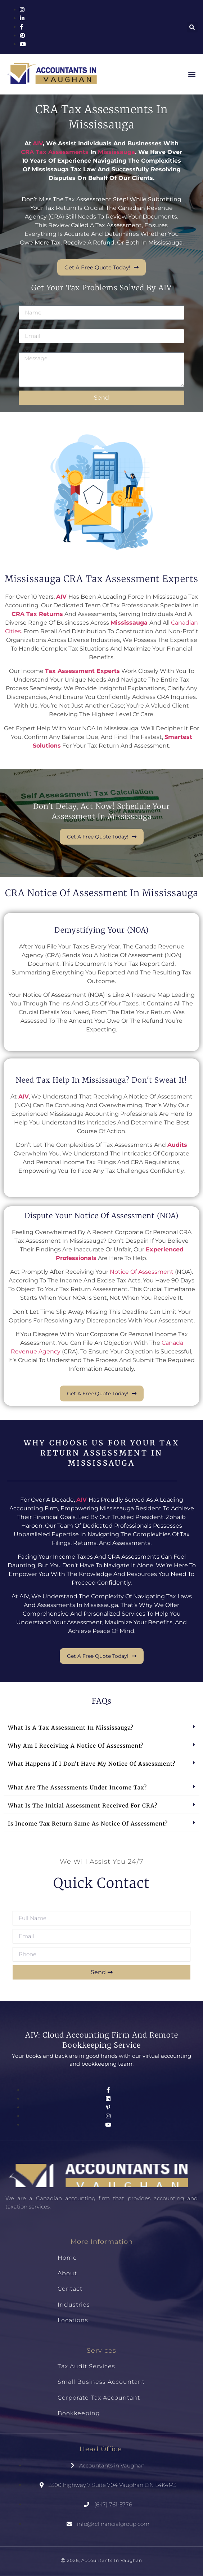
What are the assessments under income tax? (77, 1787)
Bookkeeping (79, 2413)
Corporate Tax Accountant (99, 2397)
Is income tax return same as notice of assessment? (88, 1823)
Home (67, 2257)
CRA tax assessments (55, 152)
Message (30, 349)
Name (27, 302)
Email (26, 326)
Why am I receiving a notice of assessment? (76, 1745)
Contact (70, 2288)
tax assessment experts (82, 671)
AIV (61, 596)
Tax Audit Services (86, 2366)
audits (177, 1144)
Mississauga (116, 152)
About (67, 2273)
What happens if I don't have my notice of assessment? (91, 1763)
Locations (73, 2320)
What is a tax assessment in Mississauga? (71, 1727)
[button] (192, 27)
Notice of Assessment (141, 1271)
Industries (74, 2304)
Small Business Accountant (101, 2381)
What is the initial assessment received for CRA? (82, 1805)
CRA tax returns (37, 614)
